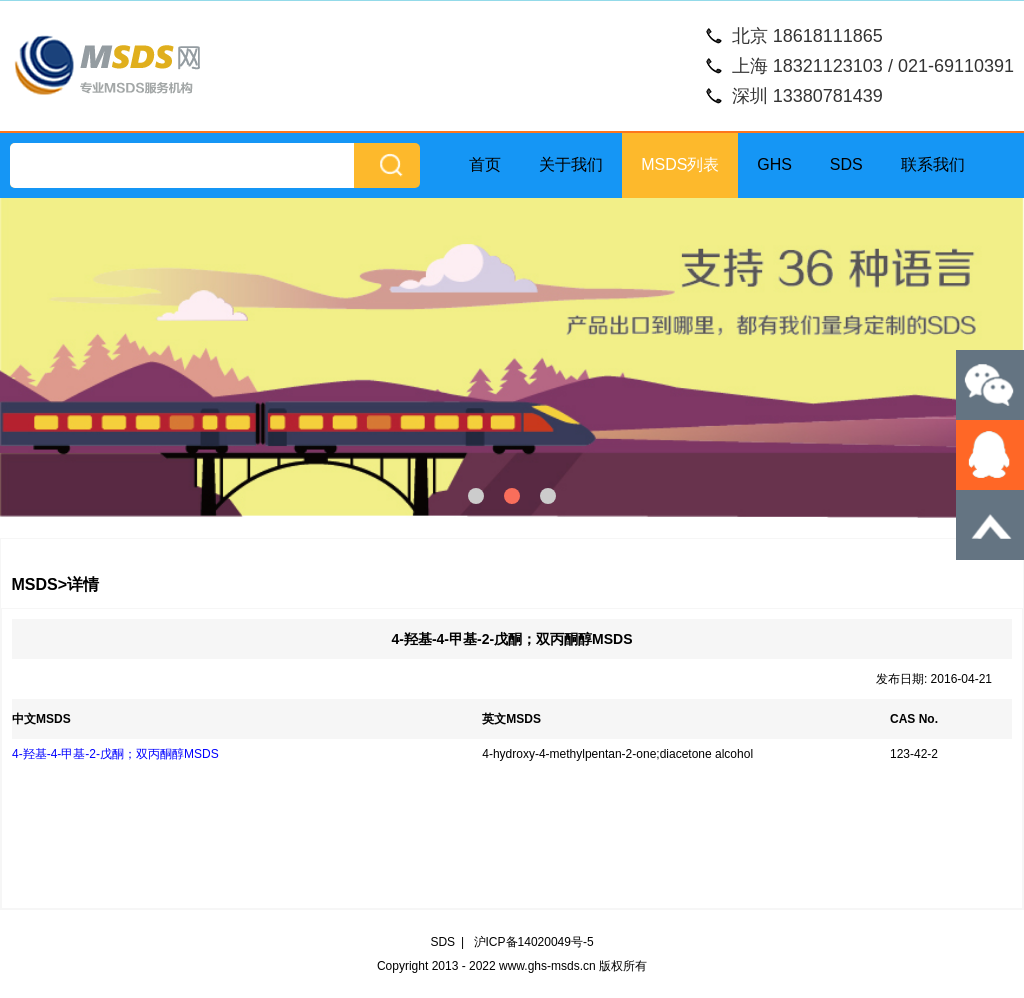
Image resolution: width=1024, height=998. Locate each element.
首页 (485, 164)
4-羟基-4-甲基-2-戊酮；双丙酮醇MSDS (115, 754)
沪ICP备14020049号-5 (534, 942)
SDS (846, 164)
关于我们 (571, 164)
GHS (774, 164)
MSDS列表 (680, 164)
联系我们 (933, 164)
